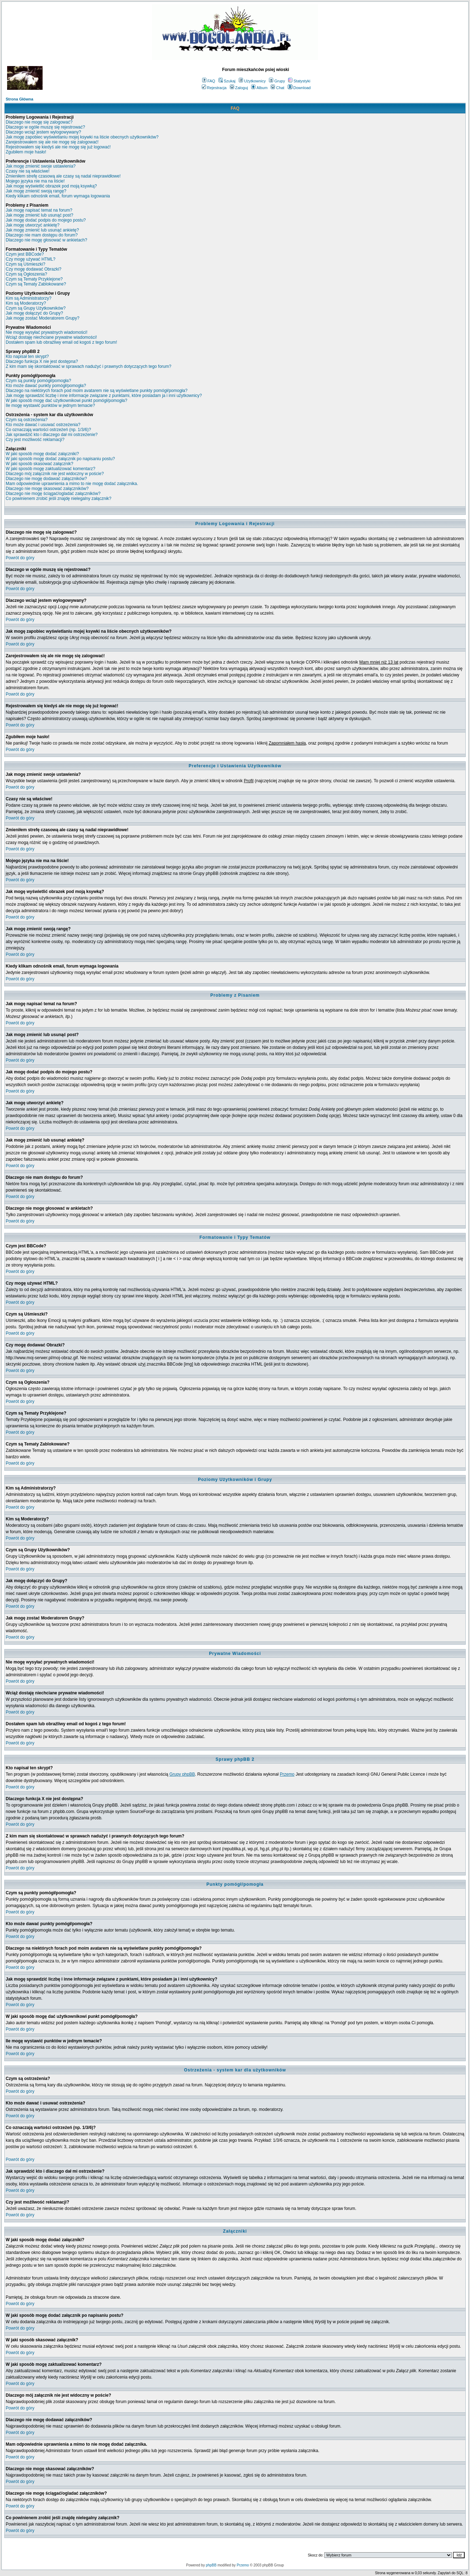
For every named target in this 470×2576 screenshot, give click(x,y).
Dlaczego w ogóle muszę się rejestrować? (45, 127)
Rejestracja (214, 88)
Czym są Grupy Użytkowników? (36, 308)
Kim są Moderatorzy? (26, 303)
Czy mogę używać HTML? (30, 259)
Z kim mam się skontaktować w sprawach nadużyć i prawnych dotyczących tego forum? (88, 366)
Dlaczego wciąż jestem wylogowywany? (43, 132)
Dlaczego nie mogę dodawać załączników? (46, 478)
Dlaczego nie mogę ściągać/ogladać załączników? (53, 493)
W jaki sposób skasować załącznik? (39, 463)
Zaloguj (239, 88)
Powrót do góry (20, 557)
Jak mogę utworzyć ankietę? (32, 225)
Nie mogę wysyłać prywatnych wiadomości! (46, 332)
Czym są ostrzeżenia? (27, 419)
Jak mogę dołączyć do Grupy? (34, 313)
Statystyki (299, 81)
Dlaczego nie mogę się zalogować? (39, 122)
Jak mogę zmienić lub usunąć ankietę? (42, 230)
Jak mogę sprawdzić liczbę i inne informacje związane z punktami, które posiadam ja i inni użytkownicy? (104, 395)
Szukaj (227, 81)
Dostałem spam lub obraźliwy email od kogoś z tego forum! (61, 342)
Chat (277, 88)
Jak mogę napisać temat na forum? (39, 210)
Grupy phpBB (182, 1774)
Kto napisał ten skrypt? (27, 356)
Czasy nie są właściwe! (27, 171)
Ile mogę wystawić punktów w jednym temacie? (50, 405)
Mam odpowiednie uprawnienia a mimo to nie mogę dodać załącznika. (72, 483)
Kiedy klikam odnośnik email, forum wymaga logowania (58, 196)
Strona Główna (19, 99)
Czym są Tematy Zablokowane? (36, 284)
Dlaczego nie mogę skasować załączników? (47, 488)
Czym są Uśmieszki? (25, 264)
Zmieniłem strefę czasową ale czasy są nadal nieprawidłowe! (63, 176)
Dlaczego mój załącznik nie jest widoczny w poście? (55, 473)
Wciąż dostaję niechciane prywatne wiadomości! (51, 337)
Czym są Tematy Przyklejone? (34, 279)
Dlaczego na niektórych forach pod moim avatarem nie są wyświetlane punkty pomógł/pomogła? (97, 390)
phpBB (211, 2565)
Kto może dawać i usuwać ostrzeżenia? (43, 424)
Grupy (277, 81)
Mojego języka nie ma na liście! (35, 181)
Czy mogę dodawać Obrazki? (33, 269)
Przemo (287, 1774)
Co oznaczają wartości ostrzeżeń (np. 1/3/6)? (48, 429)
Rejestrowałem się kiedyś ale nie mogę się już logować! (58, 147)
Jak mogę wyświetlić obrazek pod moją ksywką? (51, 186)
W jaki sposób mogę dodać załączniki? (42, 453)
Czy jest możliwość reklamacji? (35, 439)
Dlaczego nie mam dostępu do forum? (42, 235)
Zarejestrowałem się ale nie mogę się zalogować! (52, 142)
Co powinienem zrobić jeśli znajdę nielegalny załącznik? (59, 498)
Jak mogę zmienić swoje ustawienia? (41, 166)
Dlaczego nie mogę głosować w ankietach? (46, 240)
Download (299, 88)
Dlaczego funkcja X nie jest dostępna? (42, 361)
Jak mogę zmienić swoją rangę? (36, 191)
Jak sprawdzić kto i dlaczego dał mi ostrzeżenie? (52, 434)
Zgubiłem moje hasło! (26, 151)
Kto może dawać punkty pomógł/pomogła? (46, 385)
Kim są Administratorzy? (29, 298)
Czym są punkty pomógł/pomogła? (38, 380)
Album (259, 88)
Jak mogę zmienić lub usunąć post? (39, 215)
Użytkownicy (252, 81)
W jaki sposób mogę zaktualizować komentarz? (50, 468)
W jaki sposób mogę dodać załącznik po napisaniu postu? (60, 458)
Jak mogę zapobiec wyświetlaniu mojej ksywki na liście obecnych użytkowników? (82, 137)
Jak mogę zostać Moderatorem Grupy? (42, 318)
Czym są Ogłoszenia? (26, 274)
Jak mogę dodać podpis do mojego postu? (46, 220)
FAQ (208, 81)
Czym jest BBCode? (25, 254)
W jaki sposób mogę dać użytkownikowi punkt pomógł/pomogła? (66, 400)
